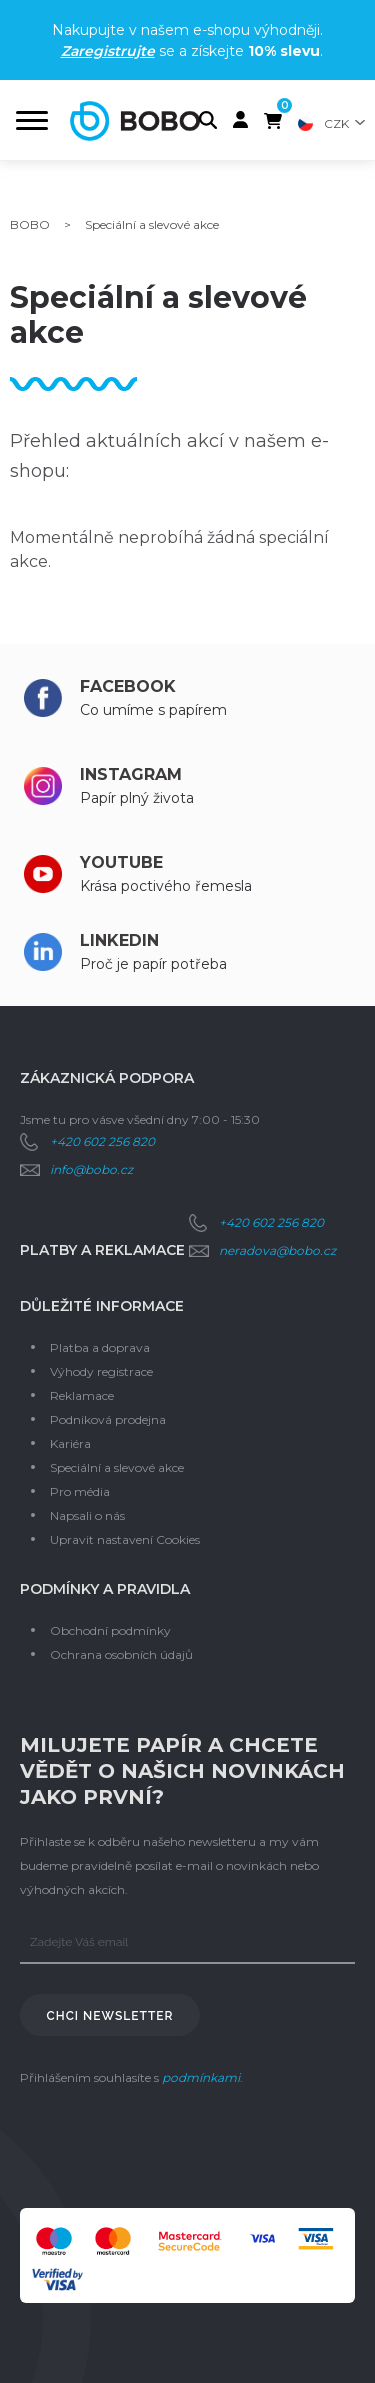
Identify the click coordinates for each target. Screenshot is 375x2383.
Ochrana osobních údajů (121, 1654)
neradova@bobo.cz (277, 1250)
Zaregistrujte (108, 51)
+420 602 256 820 (102, 1141)
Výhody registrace (101, 1371)
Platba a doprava (100, 1347)
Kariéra (70, 1443)
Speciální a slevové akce (117, 1467)
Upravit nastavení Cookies (125, 1539)
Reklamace (82, 1395)
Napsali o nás (87, 1515)
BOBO (30, 224)
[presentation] (172, 2149)
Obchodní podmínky (110, 1630)
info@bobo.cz (91, 1169)
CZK (336, 123)
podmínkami (201, 2077)
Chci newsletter (110, 2016)
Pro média (80, 1491)
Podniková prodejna (108, 1419)
